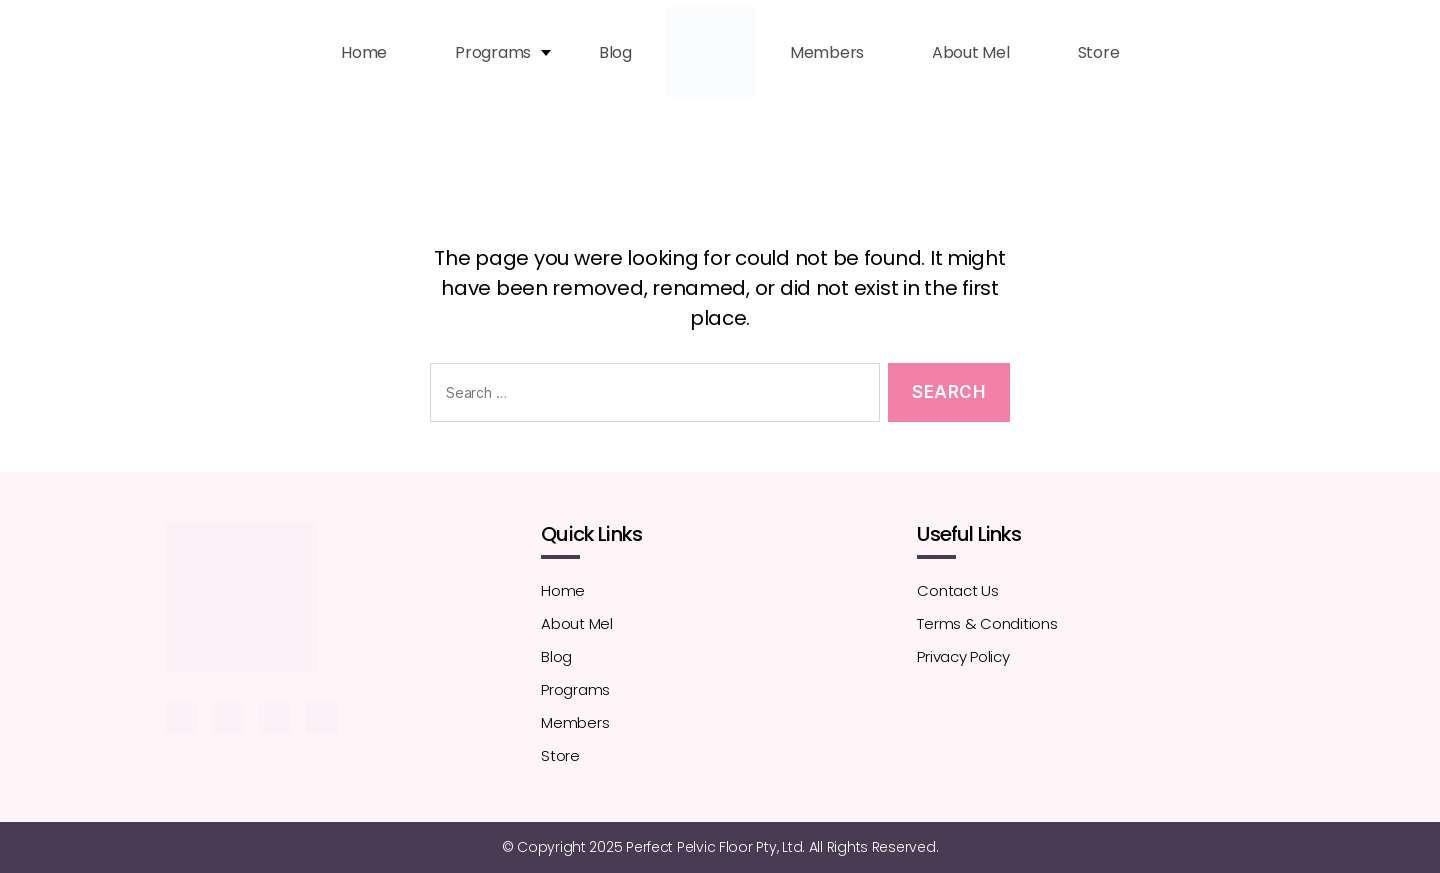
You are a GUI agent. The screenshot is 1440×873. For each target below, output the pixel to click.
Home (364, 52)
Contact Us (957, 590)
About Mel (971, 52)
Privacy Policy (963, 656)
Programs (493, 52)
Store (1099, 52)
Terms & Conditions (987, 623)
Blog (615, 52)
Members (827, 52)
